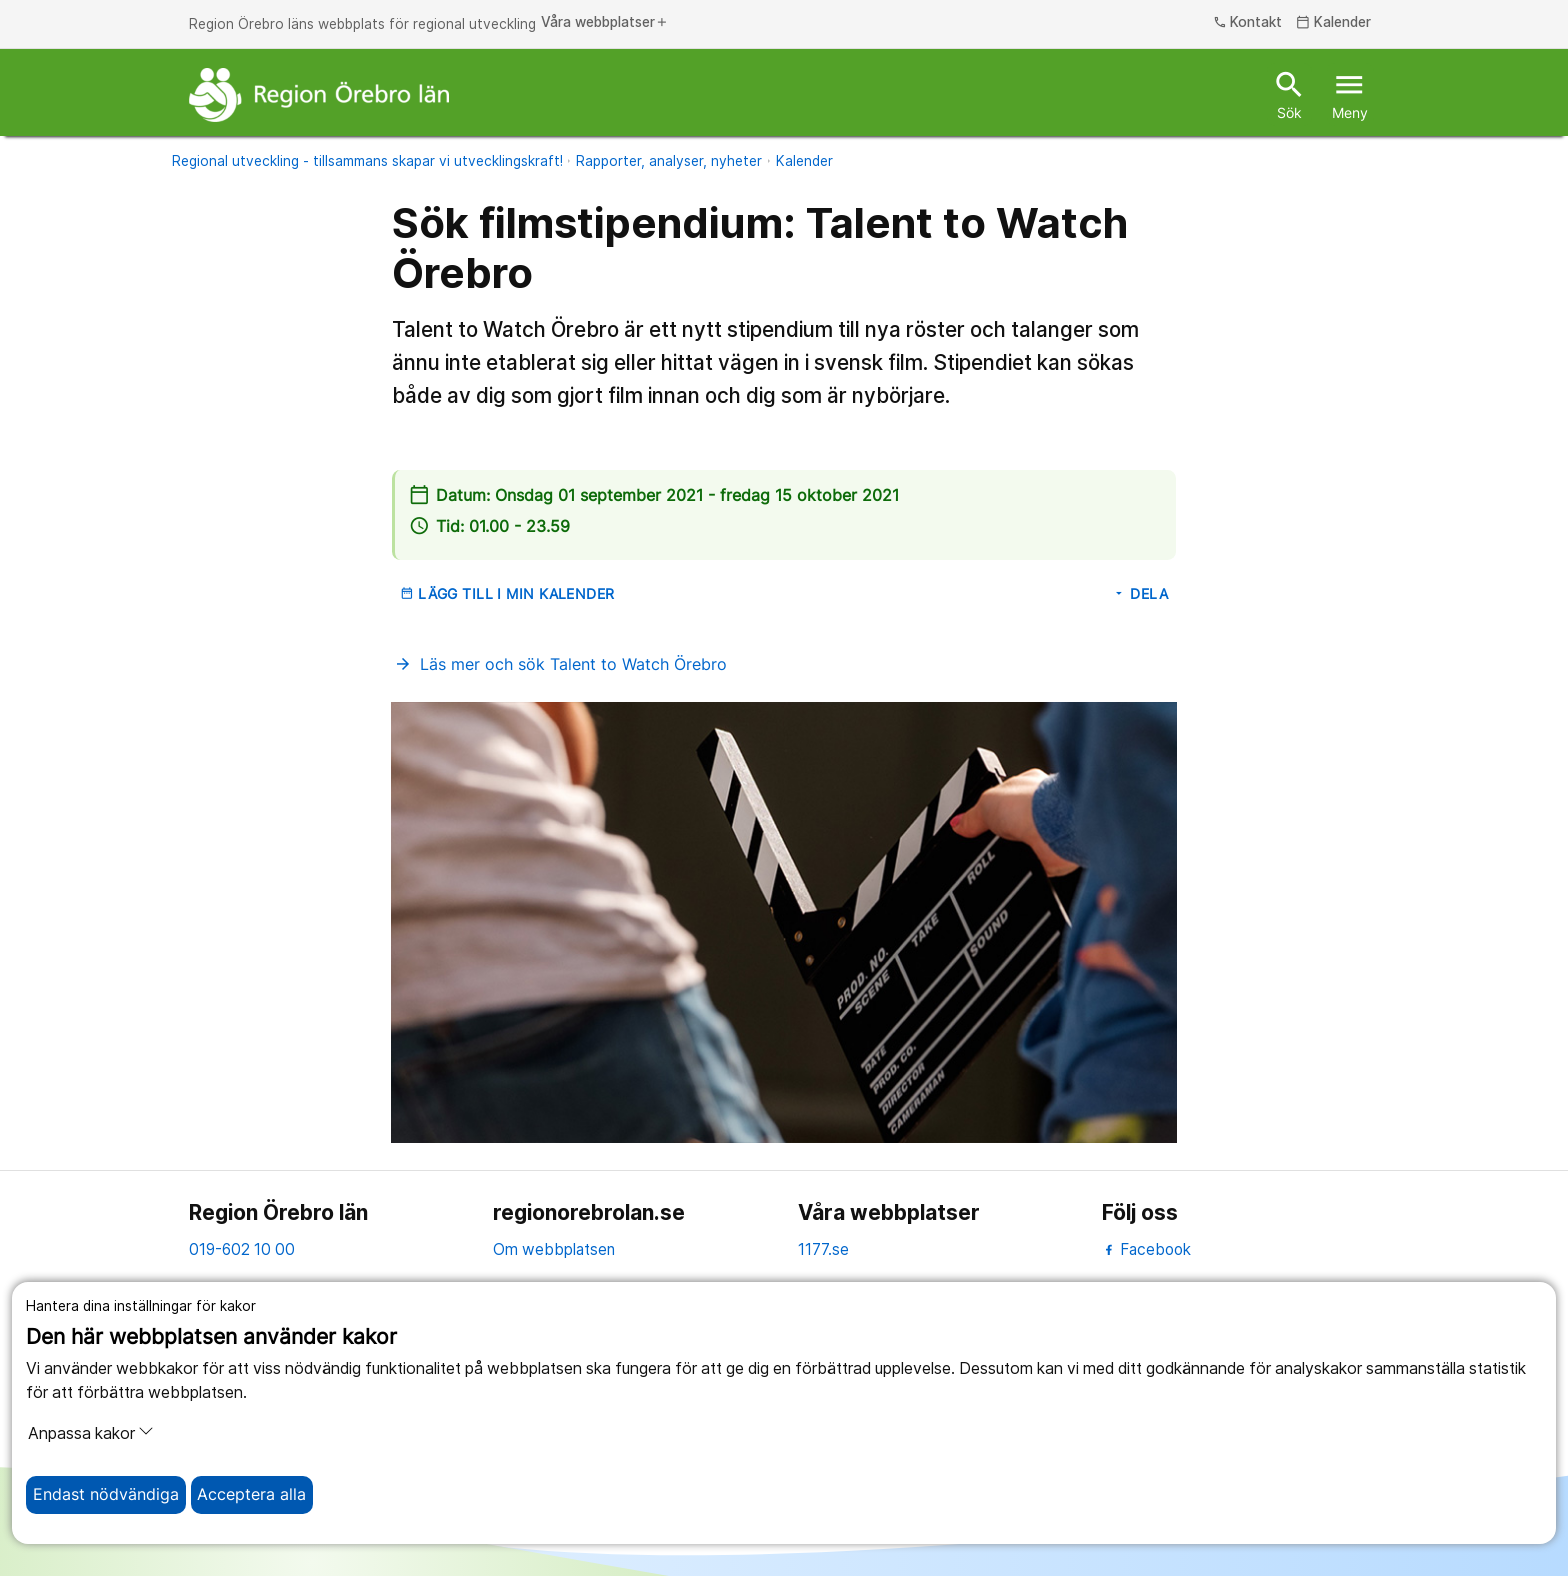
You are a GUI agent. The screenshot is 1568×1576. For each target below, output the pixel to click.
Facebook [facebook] (1146, 1249)
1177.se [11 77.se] (823, 1249)
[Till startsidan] (319, 95)
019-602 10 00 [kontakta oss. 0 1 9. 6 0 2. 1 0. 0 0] (242, 1249)
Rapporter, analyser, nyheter (669, 161)
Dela (1140, 594)
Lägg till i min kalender (507, 594)
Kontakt (1248, 23)
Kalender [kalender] (1333, 23)
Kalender (804, 161)
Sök (1289, 94)
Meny (1350, 94)
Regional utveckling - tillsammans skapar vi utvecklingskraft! (367, 161)
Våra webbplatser (605, 23)
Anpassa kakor (91, 1433)
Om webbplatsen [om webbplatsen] (554, 1249)
